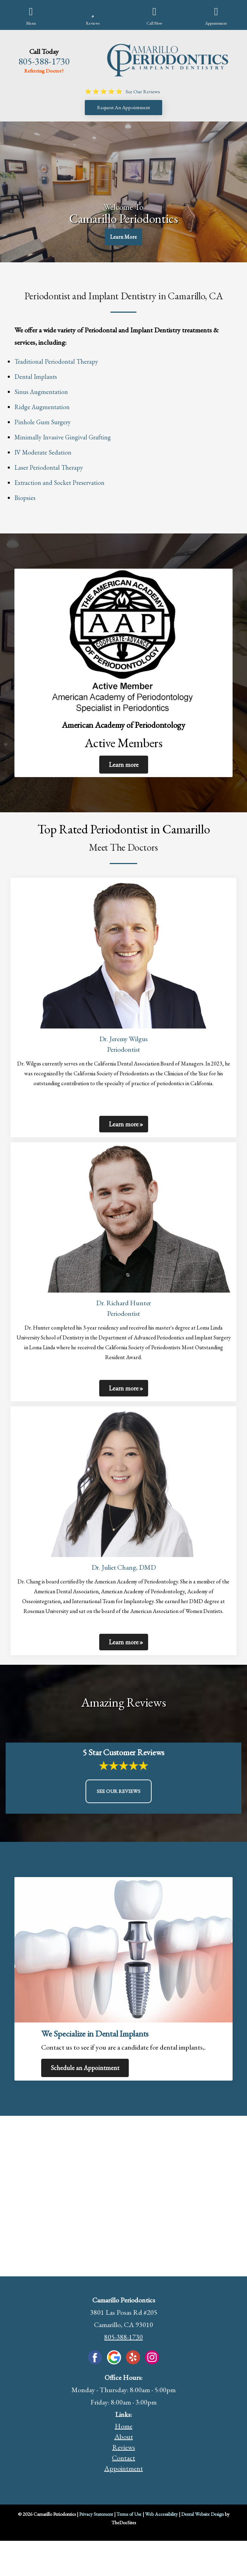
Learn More (123, 236)
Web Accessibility (161, 2514)
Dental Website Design (202, 2514)
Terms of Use (128, 2514)
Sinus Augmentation (41, 392)
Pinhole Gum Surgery (42, 422)
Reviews (123, 2447)
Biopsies (25, 498)
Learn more (124, 765)
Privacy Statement (96, 2514)
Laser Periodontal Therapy (48, 467)
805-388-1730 (44, 61)
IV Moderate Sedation (42, 452)
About (123, 2436)
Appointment (123, 2468)
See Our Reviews (118, 1791)
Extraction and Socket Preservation (59, 483)
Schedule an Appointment (85, 2068)
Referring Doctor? (44, 70)
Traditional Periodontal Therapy (56, 361)
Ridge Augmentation (42, 407)
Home (123, 2426)
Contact (123, 2457)
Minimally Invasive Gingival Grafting (62, 437)
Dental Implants (35, 377)
